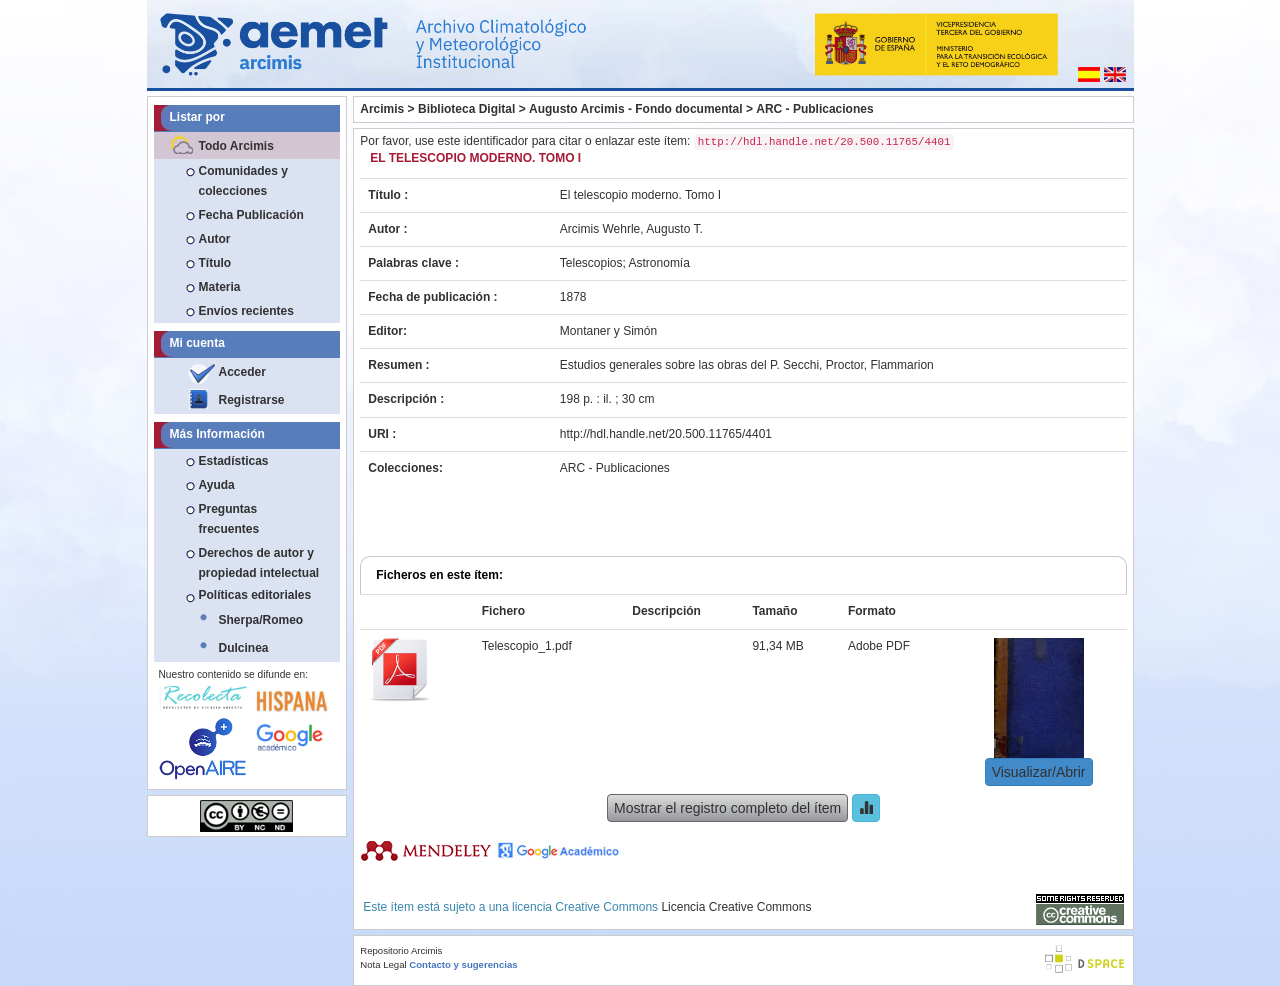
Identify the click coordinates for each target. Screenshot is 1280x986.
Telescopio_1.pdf (527, 646)
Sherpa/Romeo (261, 620)
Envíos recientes (246, 311)
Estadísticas (234, 461)
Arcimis (382, 109)
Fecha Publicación (251, 215)
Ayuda (217, 485)
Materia (220, 287)
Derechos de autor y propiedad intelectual (259, 563)
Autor (215, 239)
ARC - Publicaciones (814, 109)
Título (215, 263)
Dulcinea (244, 648)
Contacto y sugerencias (463, 964)
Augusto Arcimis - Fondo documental (636, 109)
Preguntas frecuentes (229, 519)
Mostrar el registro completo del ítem (727, 808)
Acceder (242, 372)
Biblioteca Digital (466, 109)
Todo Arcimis (236, 146)
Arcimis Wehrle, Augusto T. (631, 229)
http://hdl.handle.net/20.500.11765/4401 (666, 434)
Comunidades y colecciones (243, 181)
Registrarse (252, 400)
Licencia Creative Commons (736, 907)
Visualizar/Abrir (1039, 772)
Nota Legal (383, 964)
